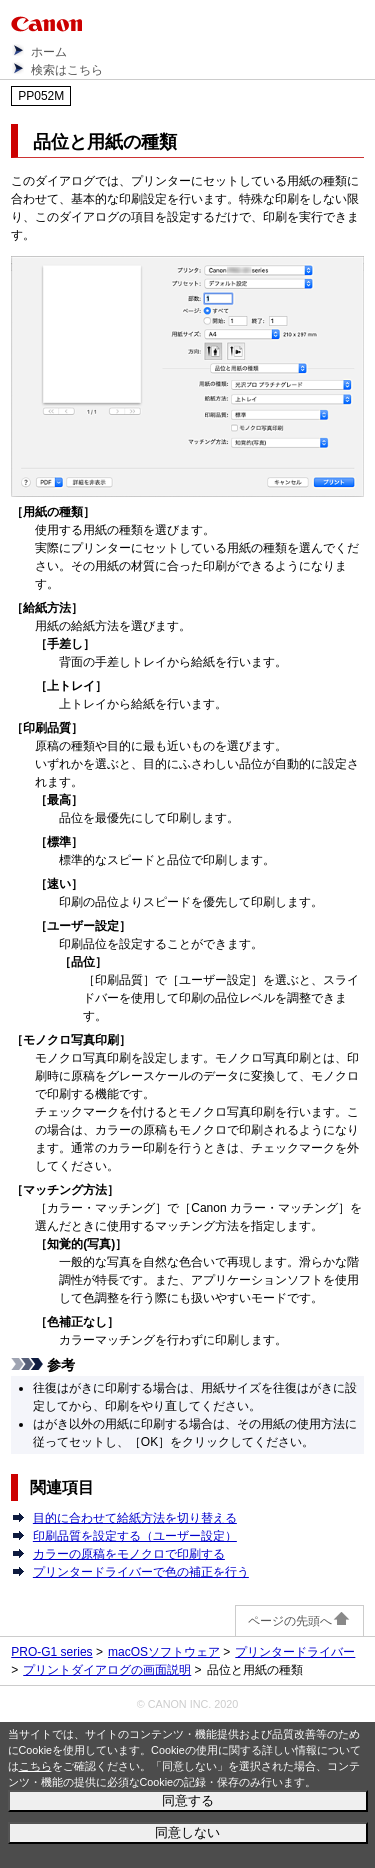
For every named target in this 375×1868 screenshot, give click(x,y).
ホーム (49, 52)
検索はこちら (67, 70)
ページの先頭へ (299, 1621)
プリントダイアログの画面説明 (107, 1670)
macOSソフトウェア (164, 1652)
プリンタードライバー (295, 1652)
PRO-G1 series (51, 1652)
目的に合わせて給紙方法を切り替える (135, 1518)
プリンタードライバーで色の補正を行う (141, 1572)
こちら (35, 1766)
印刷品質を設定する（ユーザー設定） (135, 1536)
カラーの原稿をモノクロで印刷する (129, 1554)
